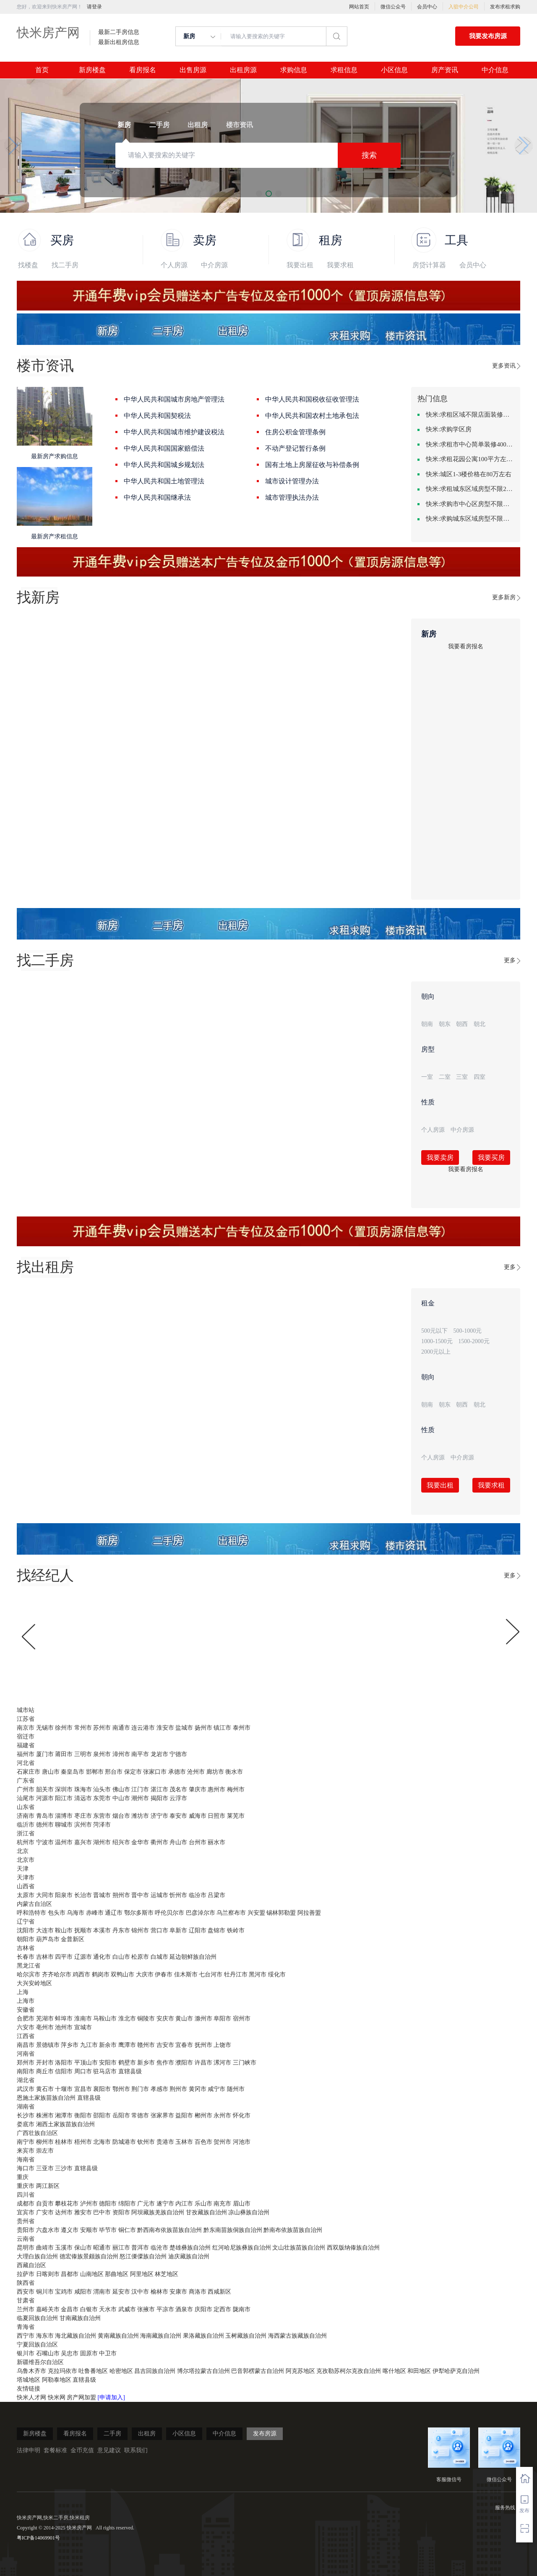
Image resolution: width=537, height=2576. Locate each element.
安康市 (178, 2292)
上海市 (25, 2001)
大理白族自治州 (37, 2256)
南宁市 (25, 2142)
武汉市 (25, 2089)
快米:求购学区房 (449, 429)
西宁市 (25, 2336)
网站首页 (359, 7)
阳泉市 (64, 1895)
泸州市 (89, 2203)
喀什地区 (394, 2371)
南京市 (25, 1728)
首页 (42, 70)
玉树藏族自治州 (245, 2336)
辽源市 (83, 1957)
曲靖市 (45, 2248)
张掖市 (146, 2309)
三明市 (83, 1754)
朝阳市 (25, 1939)
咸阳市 (83, 2292)
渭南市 (102, 2292)
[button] (13, 145)
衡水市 (234, 1772)
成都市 (25, 2203)
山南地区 (92, 2274)
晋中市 (140, 1895)
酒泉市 (184, 2309)
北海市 (102, 2142)
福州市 (25, 1754)
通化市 (102, 1957)
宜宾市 (25, 2212)
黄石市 (45, 2089)
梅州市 (236, 1789)
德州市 (45, 1825)
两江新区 (48, 2186)
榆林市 (159, 2292)
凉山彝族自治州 (248, 2212)
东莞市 (102, 1798)
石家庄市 (28, 1772)
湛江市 (159, 1789)
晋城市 (102, 1895)
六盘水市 (48, 2230)
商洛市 (197, 2292)
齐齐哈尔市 (56, 1974)
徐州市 (64, 1728)
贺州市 (222, 2142)
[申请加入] (111, 2397)
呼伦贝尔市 (169, 1913)
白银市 (89, 2309)
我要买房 (491, 1157)
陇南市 (241, 2309)
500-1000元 (468, 1331)
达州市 (64, 2212)
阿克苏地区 (300, 2371)
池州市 (64, 2027)
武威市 (127, 2309)
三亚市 (45, 2168)
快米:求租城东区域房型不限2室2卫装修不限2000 (470, 488)
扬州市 (203, 1728)
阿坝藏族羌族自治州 (157, 2212)
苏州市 (102, 1728)
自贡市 (45, 2203)
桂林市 (64, 2142)
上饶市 (222, 2045)
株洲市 (45, 2115)
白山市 (121, 1957)
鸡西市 (81, 1974)
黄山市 (184, 2018)
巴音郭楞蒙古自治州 (257, 2371)
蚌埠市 (64, 2018)
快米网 (57, 2397)
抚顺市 (83, 1930)
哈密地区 (121, 2371)
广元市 (146, 2203)
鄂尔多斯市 (139, 1913)
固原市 (89, 2353)
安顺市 (89, 2230)
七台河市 (210, 1974)
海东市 (45, 2336)
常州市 (83, 1728)
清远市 (83, 1798)
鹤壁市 (127, 2062)
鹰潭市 (127, 2045)
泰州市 (241, 1728)
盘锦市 (216, 1930)
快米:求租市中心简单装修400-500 (470, 444)
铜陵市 (146, 2018)
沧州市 (196, 1772)
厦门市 (45, 1754)
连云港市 (143, 1728)
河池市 (241, 2142)
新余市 (108, 2045)
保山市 (83, 2248)
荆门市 (140, 2089)
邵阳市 (102, 2115)
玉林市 (184, 2142)
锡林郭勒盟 (281, 1913)
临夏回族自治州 (37, 2318)
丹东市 (121, 1930)
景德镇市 (48, 2045)
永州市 (222, 2115)
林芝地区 (166, 2274)
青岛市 (45, 1816)
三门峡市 (244, 2062)
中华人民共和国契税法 (157, 415)
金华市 (140, 1842)
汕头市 (102, 1789)
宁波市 (45, 1842)
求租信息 (344, 70)
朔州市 (121, 1895)
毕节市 (108, 2230)
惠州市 (216, 1789)
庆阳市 (203, 2309)
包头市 (56, 1913)
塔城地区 (28, 2380)
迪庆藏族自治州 (188, 2256)
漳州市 (121, 1754)
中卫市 (108, 2353)
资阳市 (121, 2212)
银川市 (25, 2353)
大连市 (45, 1930)
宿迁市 (25, 1736)
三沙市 (64, 2168)
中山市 (121, 1798)
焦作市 (165, 2062)
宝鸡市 (64, 2292)
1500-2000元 (474, 1341)
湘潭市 (64, 2115)
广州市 (25, 1789)
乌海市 (75, 1913)
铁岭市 (236, 1930)
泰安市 (178, 1816)
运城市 (159, 1895)
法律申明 (28, 2450)
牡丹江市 (236, 1974)
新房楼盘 (92, 70)
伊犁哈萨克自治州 (456, 2371)
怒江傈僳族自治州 (143, 2256)
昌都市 (69, 2274)
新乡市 (146, 2062)
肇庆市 (197, 1789)
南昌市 (25, 2045)
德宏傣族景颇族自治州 (89, 2256)
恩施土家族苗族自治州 (46, 2098)
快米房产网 (48, 32)
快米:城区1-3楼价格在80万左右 (468, 474)
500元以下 (434, 1331)
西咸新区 (219, 2292)
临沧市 (159, 2248)
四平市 (64, 1957)
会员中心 (427, 7)
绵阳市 (127, 2203)
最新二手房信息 (118, 32)
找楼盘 (28, 265)
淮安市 (165, 1728)
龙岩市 (159, 1754)
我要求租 (340, 265)
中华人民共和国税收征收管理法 (312, 399)
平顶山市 (86, 2062)
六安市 (25, 2027)
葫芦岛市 (48, 1939)
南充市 (222, 2203)
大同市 (45, 1895)
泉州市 (102, 1754)
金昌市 (69, 2309)
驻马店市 (105, 2071)
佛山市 (121, 1789)
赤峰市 (95, 1913)
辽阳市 (197, 1930)
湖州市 (102, 1842)
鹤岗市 (100, 1974)
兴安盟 (256, 1913)
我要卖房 (440, 1157)
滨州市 (83, 1825)
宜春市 (184, 2045)
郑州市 (25, 2062)
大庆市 (145, 1974)
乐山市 (203, 2203)
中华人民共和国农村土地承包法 (312, 415)
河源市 (45, 1798)
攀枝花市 (66, 2203)
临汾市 (197, 1895)
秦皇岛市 (72, 1772)
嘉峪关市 (48, 2309)
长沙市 (25, 2115)
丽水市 (216, 1842)
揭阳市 (159, 1798)
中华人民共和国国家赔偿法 (164, 448)
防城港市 (124, 2142)
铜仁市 (127, 2230)
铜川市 (45, 2292)
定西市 (222, 2309)
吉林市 (45, 1957)
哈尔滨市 (28, 1974)
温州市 (64, 1842)
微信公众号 (393, 7)
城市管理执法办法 (292, 497)
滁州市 (203, 2018)
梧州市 (83, 2142)
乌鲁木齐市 (31, 2371)
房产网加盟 (82, 2397)
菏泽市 (102, 1825)
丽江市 (121, 2248)
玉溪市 (64, 2248)
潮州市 (140, 1798)
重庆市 (25, 2186)
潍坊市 (140, 1816)
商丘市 (45, 2071)
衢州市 (159, 1842)
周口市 (83, 2071)
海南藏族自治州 (160, 2336)
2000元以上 (436, 1352)
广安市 (45, 2212)
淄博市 (64, 1816)
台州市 (197, 1842)
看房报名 (142, 70)
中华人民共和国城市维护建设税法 (174, 432)
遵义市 (69, 2230)
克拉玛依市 (62, 2371)
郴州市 (203, 2115)
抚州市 (203, 2045)
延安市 (121, 2292)
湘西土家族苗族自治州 (65, 2124)
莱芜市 (236, 1816)
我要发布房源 (488, 36)
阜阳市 (222, 2018)
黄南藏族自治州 (118, 2336)
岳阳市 (121, 2115)
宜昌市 (83, 2089)
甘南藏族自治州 (80, 2318)
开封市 (45, 2062)
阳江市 (64, 1798)
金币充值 (82, 2450)
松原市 (140, 1957)
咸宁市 (216, 2089)
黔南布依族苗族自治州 (292, 2230)
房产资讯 (445, 70)
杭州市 (25, 1842)
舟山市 (178, 1842)
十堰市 (64, 2089)
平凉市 (165, 2309)
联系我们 (136, 2450)
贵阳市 (25, 2230)
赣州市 (146, 2045)
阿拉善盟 (309, 1913)
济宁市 (159, 1816)
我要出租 (300, 265)
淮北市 (127, 2018)
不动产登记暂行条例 (295, 448)
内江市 (184, 2203)
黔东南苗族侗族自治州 (232, 2230)
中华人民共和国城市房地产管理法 (174, 399)
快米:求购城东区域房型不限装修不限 (470, 518)
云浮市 (178, 1798)
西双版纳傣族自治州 (353, 2248)
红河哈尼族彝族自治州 (241, 2248)
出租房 (147, 2433)
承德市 (177, 1772)
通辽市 (114, 1913)
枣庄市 (83, 1816)
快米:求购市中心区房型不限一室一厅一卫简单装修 (470, 504)
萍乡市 (69, 2045)
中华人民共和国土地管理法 (164, 481)
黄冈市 (197, 2089)
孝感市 (159, 2089)
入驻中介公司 (463, 7)
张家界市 (162, 2115)
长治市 (83, 1895)
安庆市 (165, 2018)
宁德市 (178, 1754)
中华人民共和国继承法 (157, 497)
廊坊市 (215, 1772)
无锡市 (45, 1728)
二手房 (112, 2433)
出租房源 (243, 70)
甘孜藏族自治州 (206, 2212)
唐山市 (51, 1772)
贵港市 (165, 2142)
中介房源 (214, 265)
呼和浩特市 (31, 1913)
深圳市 (64, 1789)
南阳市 (25, 2071)
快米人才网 (32, 2397)
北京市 (25, 1860)
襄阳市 (102, 2089)
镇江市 (222, 1728)
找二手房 (65, 265)
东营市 (102, 1816)
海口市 (25, 2168)
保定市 (133, 1772)
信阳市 (64, 2071)
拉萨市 (25, 2274)
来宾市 (25, 2151)
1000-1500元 (437, 1341)
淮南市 (83, 2018)
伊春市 (163, 1974)
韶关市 (45, 1789)
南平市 (140, 1754)
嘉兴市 (83, 1842)
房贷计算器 (429, 265)
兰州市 (25, 2309)
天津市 (25, 1877)
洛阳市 (64, 2062)
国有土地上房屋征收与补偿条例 (312, 464)
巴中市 (102, 2212)
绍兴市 (121, 1842)
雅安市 (83, 2212)
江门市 (140, 1789)
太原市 (25, 1895)
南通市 (121, 1728)
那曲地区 (116, 2274)
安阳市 (108, 2062)
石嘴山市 (48, 2353)
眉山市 (241, 2203)
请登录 (94, 7)
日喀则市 (48, 2274)
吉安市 (165, 2045)
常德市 (140, 2115)
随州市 (236, 2089)
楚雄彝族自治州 (190, 2248)
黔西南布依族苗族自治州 (169, 2230)
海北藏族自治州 (75, 2336)
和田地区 (419, 2371)
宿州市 (241, 2018)
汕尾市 (25, 1798)
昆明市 (25, 2248)
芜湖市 (45, 2018)
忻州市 (178, 1895)
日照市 (216, 1816)
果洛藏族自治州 (203, 2336)
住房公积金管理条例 (295, 432)
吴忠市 (69, 2353)
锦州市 (140, 1930)
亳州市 (45, 2027)
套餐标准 (55, 2450)
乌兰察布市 (231, 1913)
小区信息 (394, 70)
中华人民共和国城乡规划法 (164, 464)
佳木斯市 (186, 1974)
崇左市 (45, 2151)
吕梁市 (216, 1895)
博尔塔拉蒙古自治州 (203, 2371)
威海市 (197, 1816)
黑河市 (257, 1974)
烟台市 (121, 1816)
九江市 (89, 2045)
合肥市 (25, 2018)
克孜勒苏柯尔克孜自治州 (348, 2371)
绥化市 (277, 1974)
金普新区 (72, 1939)
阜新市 (178, 1930)
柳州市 (45, 2142)
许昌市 (203, 2062)
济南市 (25, 1816)
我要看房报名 (465, 646)
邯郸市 (95, 1772)
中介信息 (495, 70)
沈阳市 (25, 1930)
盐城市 (184, 1728)
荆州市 (178, 2089)
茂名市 (178, 1789)
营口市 (159, 1930)
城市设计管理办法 (292, 481)
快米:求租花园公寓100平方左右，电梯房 (470, 459)
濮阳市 (184, 2062)
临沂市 (25, 1825)
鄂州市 (121, 2089)
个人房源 (174, 265)
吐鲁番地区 (93, 2371)
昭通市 (102, 2248)
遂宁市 (165, 2203)
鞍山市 (64, 1930)
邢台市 (114, 1772)
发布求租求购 (505, 7)
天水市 (108, 2309)
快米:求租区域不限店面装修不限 (470, 414)
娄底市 (25, 2124)
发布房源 (264, 2433)
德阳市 (108, 2203)
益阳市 (184, 2115)
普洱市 (140, 2248)
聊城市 (64, 1825)
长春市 (25, 1957)
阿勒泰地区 (56, 2380)
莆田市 (64, 1754)
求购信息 (293, 70)
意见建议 (109, 2450)
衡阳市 (83, 2115)
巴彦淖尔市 (200, 1913)
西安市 (25, 2292)
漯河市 (222, 2062)
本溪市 (102, 1930)
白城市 (159, 1957)
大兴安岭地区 (34, 1983)
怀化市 (241, 2115)
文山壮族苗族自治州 (298, 2248)
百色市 (203, 2142)
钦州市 (146, 2142)
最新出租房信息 (118, 42)
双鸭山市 (122, 1974)
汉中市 (140, 2292)
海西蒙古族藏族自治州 (297, 2336)
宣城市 (83, 2027)
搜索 (369, 155)
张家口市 (155, 1772)
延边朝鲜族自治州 (192, 1957)
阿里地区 (142, 2274)
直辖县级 (130, 2071)
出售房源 (193, 70)
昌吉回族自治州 (154, 2371)
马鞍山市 (105, 2018)
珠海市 (83, 1789)
